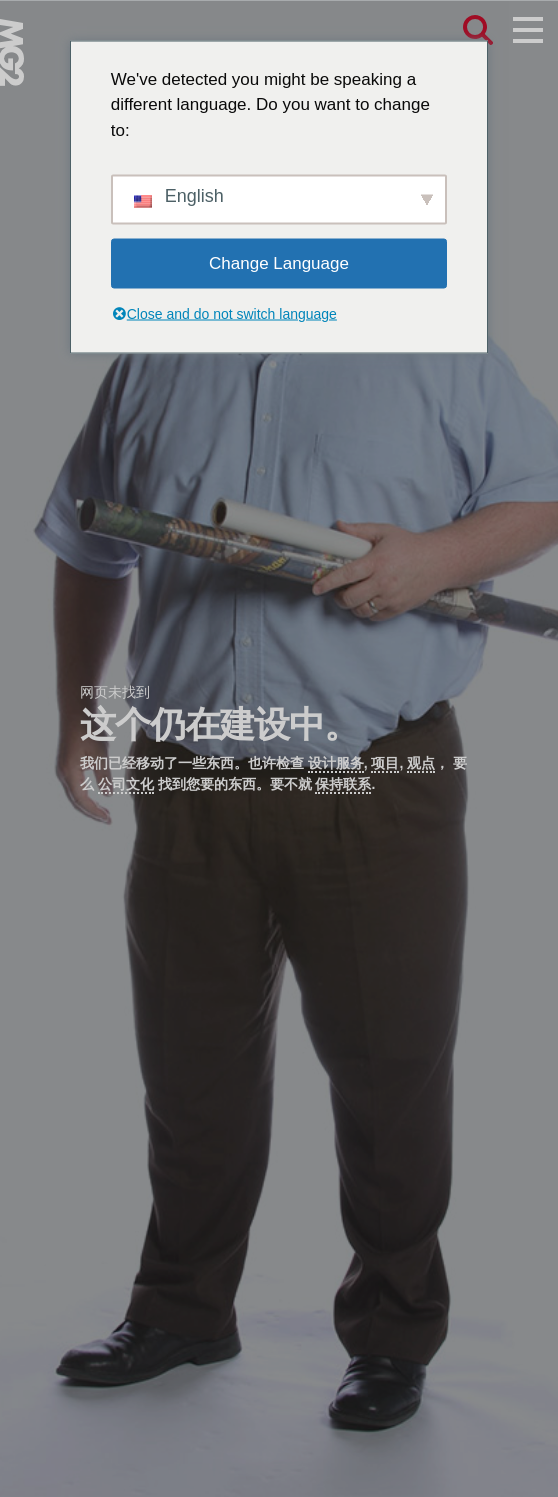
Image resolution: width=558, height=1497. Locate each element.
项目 (385, 763)
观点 (421, 763)
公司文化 (126, 784)
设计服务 (336, 763)
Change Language (279, 263)
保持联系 (343, 784)
